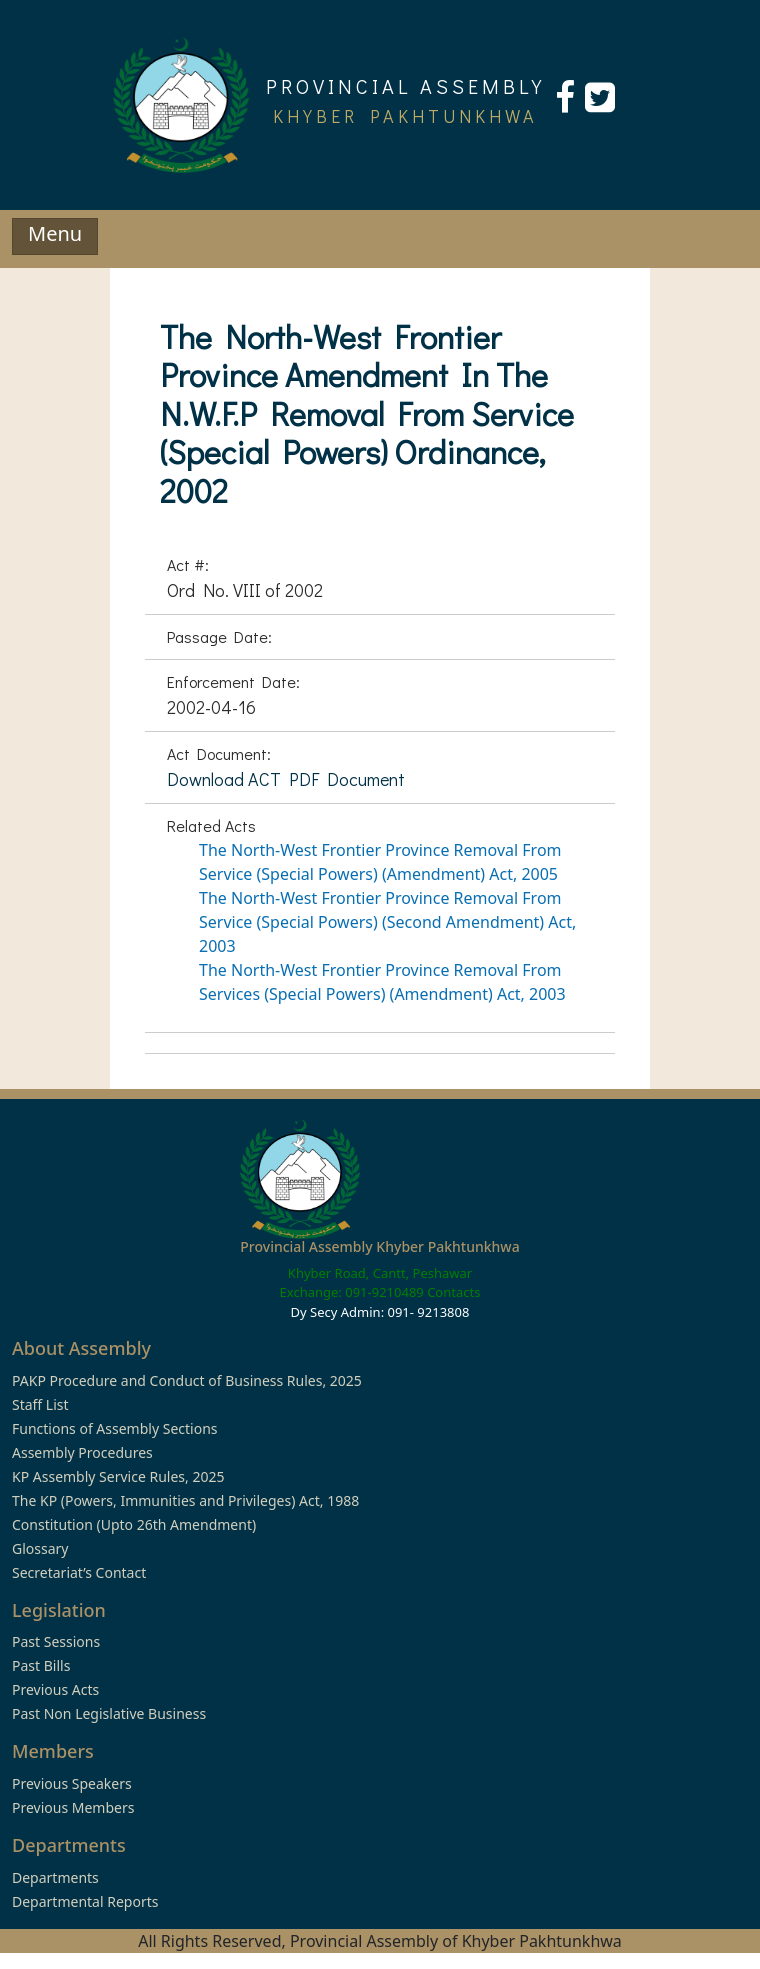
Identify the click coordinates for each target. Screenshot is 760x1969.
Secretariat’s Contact (79, 1572)
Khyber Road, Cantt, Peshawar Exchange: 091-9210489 (376, 1283)
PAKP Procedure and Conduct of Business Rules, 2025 (187, 1380)
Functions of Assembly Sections (115, 1428)
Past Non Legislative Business (109, 1713)
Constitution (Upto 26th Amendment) (134, 1524)
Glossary (40, 1548)
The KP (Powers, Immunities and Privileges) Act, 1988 (185, 1500)
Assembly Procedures (82, 1452)
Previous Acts (55, 1689)
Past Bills (41, 1665)
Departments (55, 1877)
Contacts (453, 1292)
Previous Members (73, 1807)
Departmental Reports (85, 1901)
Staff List (40, 1404)
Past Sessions (56, 1641)
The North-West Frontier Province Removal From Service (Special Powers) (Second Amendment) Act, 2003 (387, 922)
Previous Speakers (72, 1783)
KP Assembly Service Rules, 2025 (118, 1476)
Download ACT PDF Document (286, 779)
